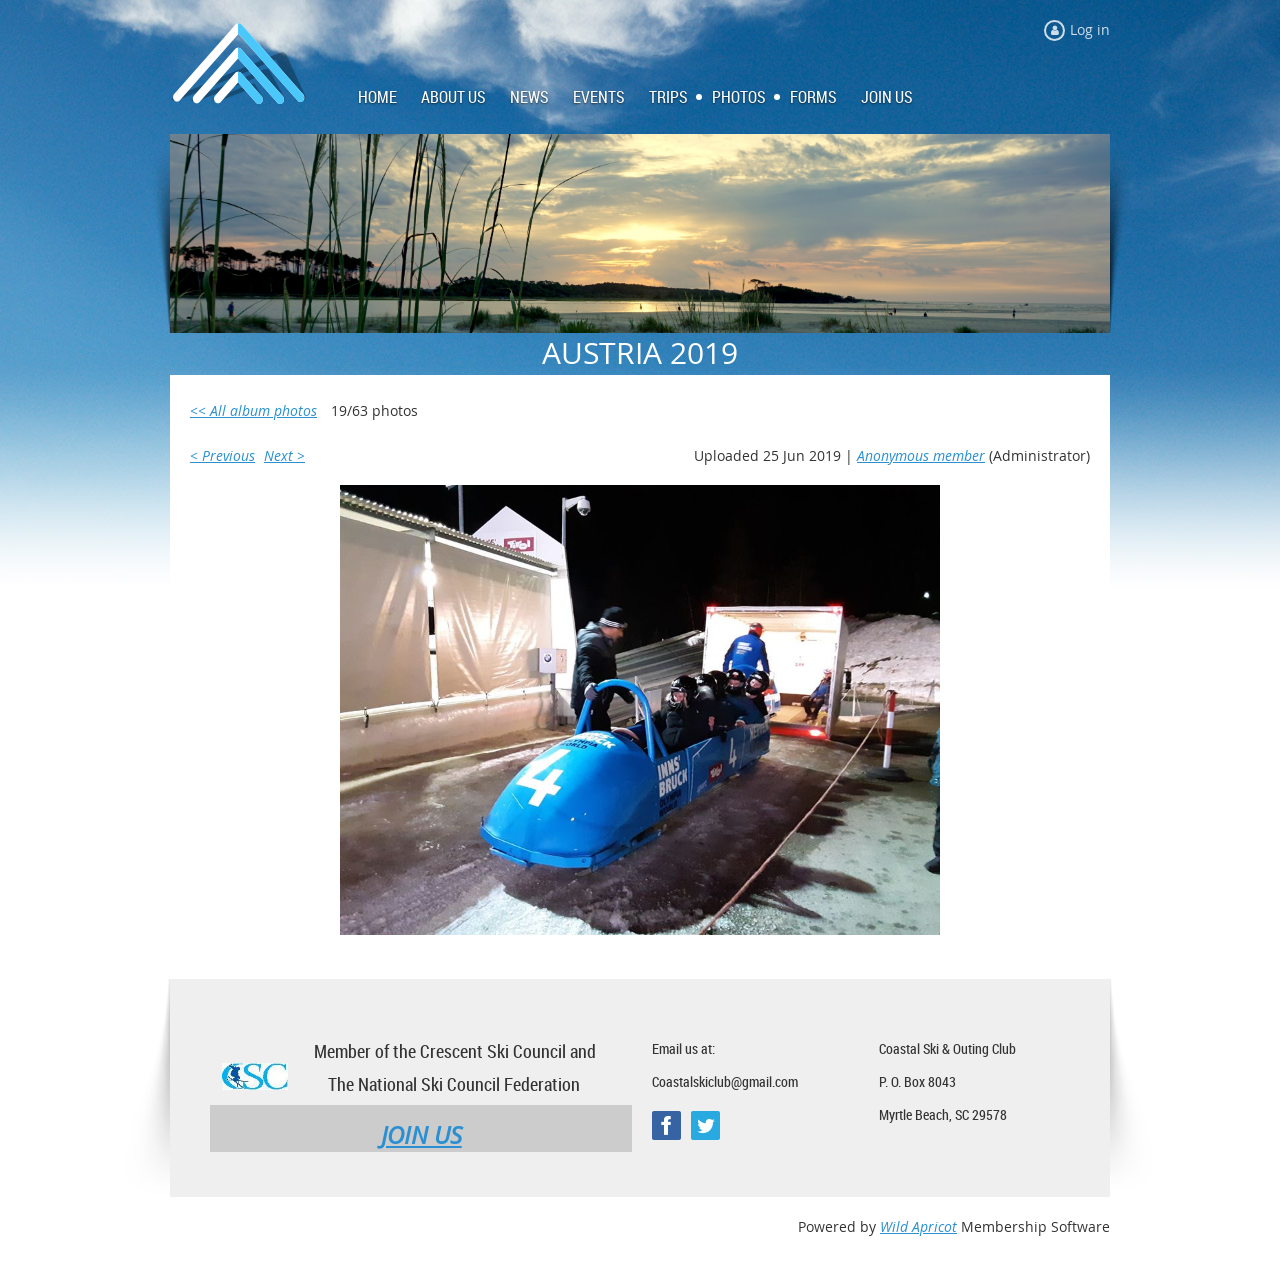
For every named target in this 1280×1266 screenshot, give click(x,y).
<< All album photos (253, 410)
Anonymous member (921, 455)
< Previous (222, 455)
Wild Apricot (918, 1226)
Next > (284, 455)
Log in (1090, 29)
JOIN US (421, 1135)
